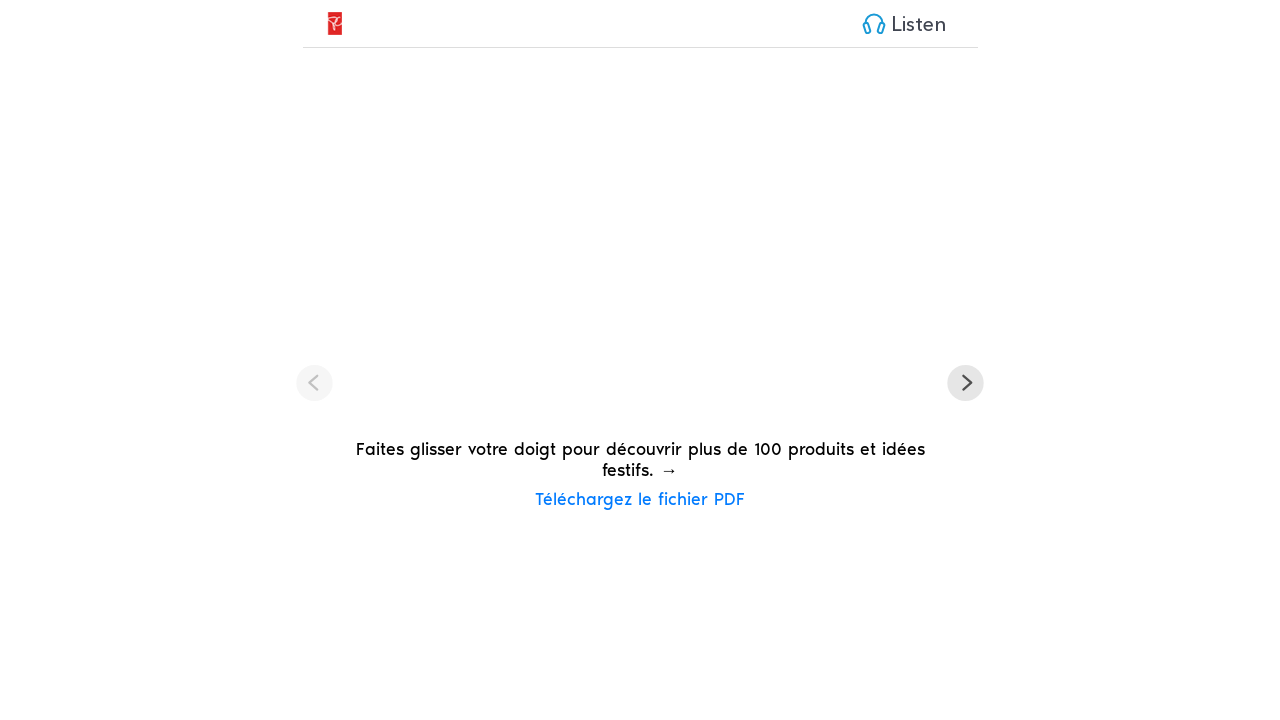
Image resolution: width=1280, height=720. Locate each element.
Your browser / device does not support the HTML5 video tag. (640, 248)
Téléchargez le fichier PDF (640, 499)
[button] (965, 384)
